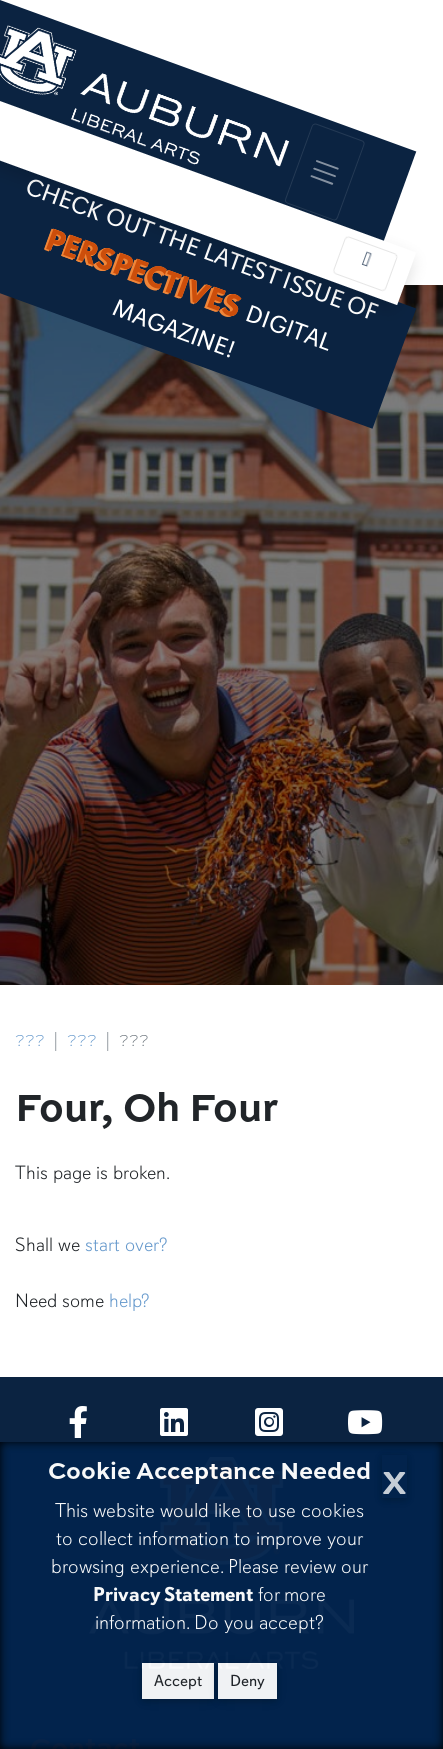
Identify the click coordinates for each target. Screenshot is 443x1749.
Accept (178, 1681)
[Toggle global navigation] (325, 171)
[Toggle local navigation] (365, 263)
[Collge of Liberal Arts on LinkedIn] (174, 1428)
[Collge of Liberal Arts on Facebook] (78, 1428)
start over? (126, 1245)
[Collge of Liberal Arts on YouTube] (365, 1428)
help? (129, 1301)
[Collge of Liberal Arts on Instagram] (269, 1428)
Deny (247, 1681)
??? (30, 1040)
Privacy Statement (173, 1594)
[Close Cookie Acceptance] (394, 1476)
